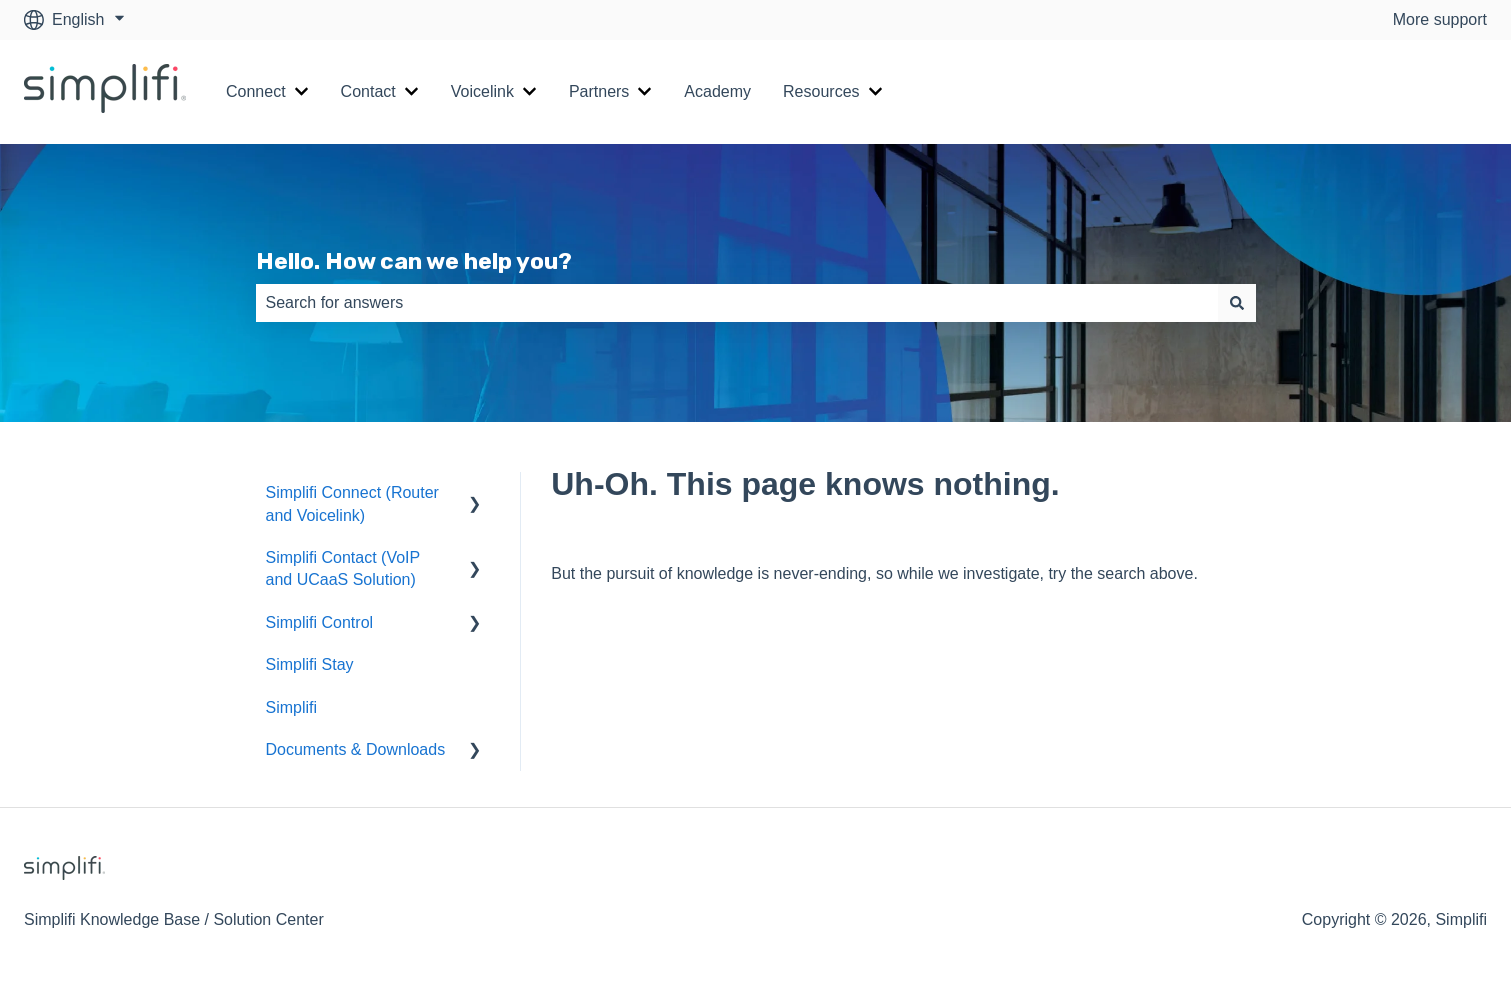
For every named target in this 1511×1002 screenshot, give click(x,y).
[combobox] (737, 303)
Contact (368, 91)
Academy (717, 91)
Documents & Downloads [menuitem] (356, 749)
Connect (256, 91)
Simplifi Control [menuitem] (320, 622)
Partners (599, 91)
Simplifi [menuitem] (292, 707)
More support (1440, 19)
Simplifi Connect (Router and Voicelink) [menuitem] (352, 503)
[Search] (1237, 303)
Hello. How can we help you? (414, 261)
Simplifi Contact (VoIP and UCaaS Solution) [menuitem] (343, 568)
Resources (821, 91)
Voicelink (482, 91)
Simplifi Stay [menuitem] (310, 664)
